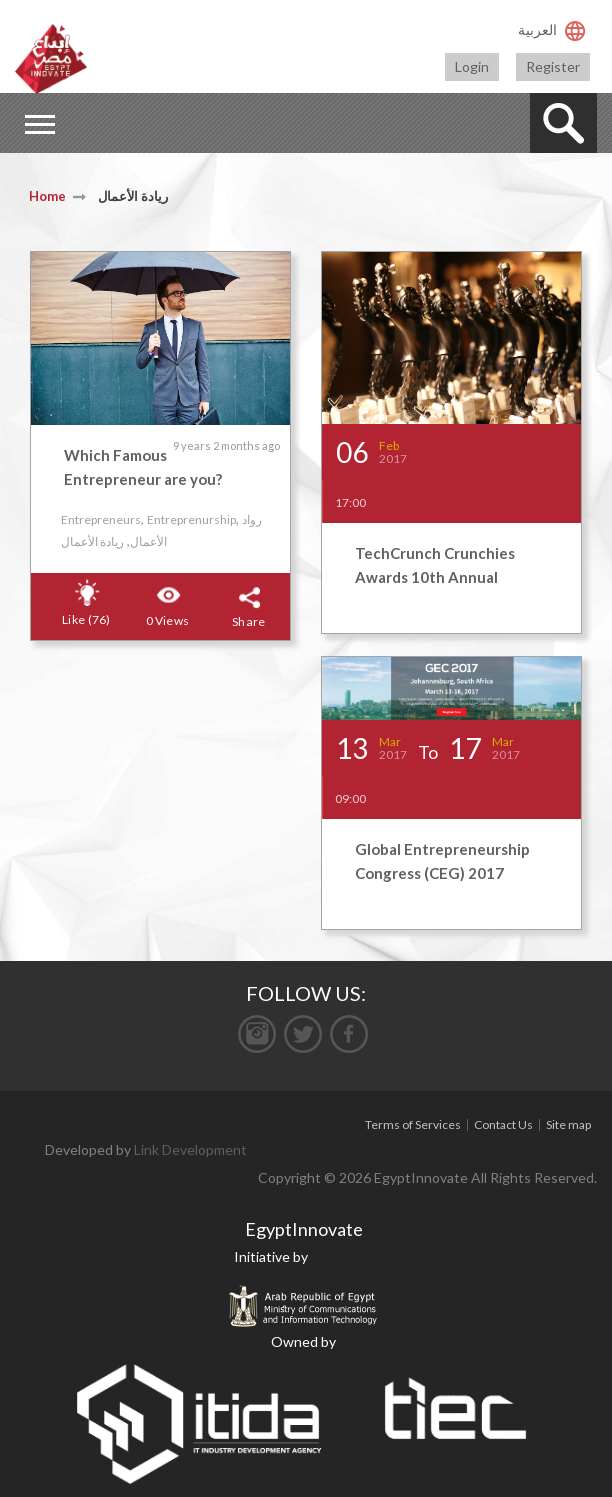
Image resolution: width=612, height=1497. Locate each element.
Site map (568, 1124)
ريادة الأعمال (92, 541)
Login (472, 66)
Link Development (190, 1149)
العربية (537, 29)
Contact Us (503, 1124)
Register (553, 66)
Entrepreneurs (101, 519)
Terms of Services (413, 1124)
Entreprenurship (191, 519)
